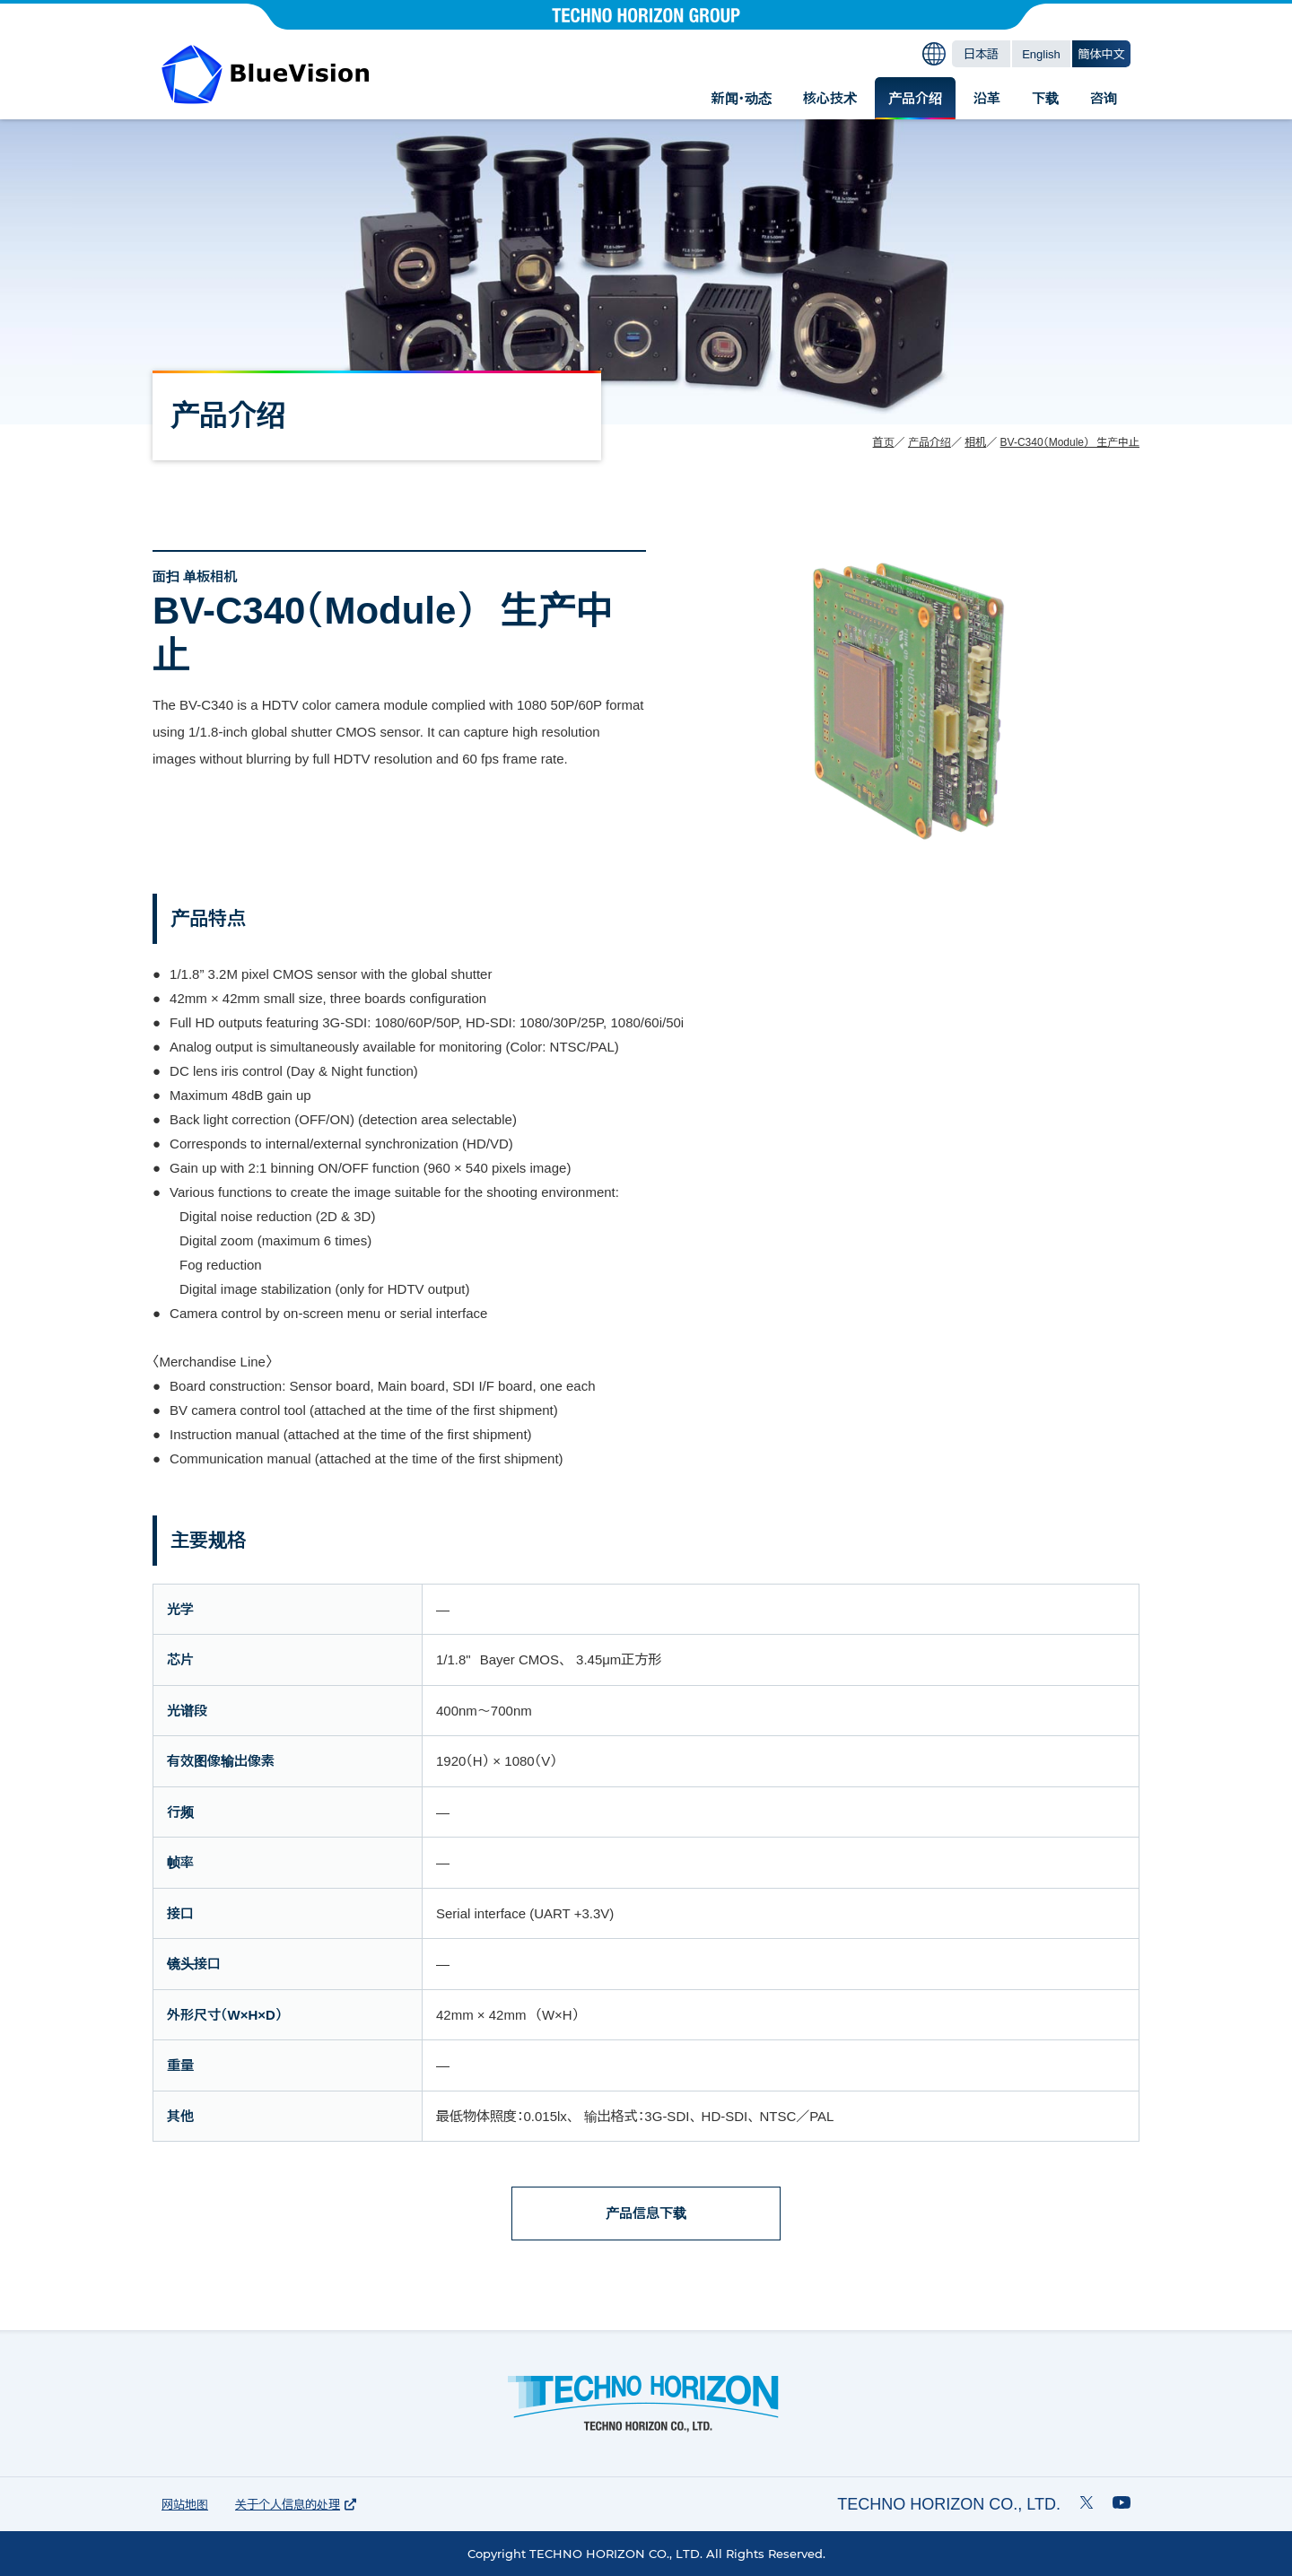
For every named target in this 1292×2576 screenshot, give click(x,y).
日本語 (981, 54)
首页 (884, 442)
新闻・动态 (742, 98)
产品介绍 (915, 98)
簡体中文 (1101, 54)
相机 (975, 442)
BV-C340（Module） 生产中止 (1069, 442)
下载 (1045, 98)
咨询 (1103, 98)
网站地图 (185, 2504)
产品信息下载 (646, 2213)
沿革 (986, 98)
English (1041, 54)
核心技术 (830, 98)
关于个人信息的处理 (295, 2504)
